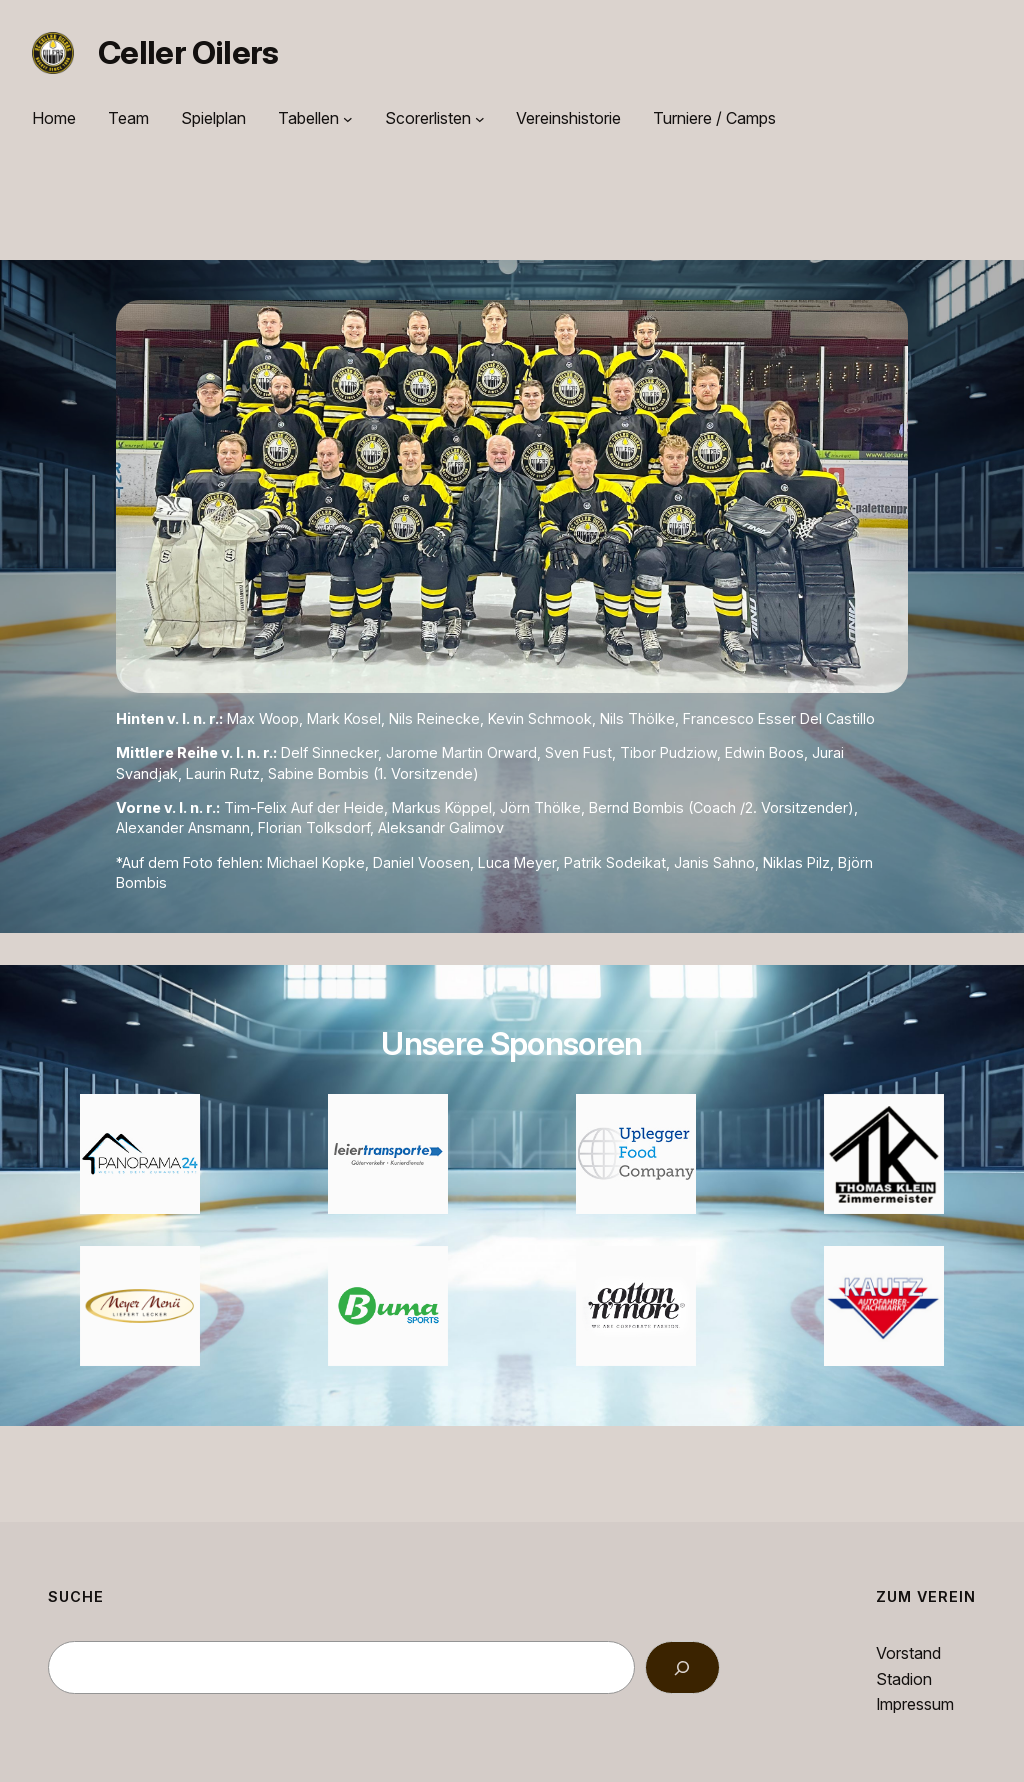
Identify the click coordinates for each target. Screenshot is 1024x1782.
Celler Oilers (188, 52)
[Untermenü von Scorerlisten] (480, 119)
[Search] (682, 1667)
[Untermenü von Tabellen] (348, 119)
